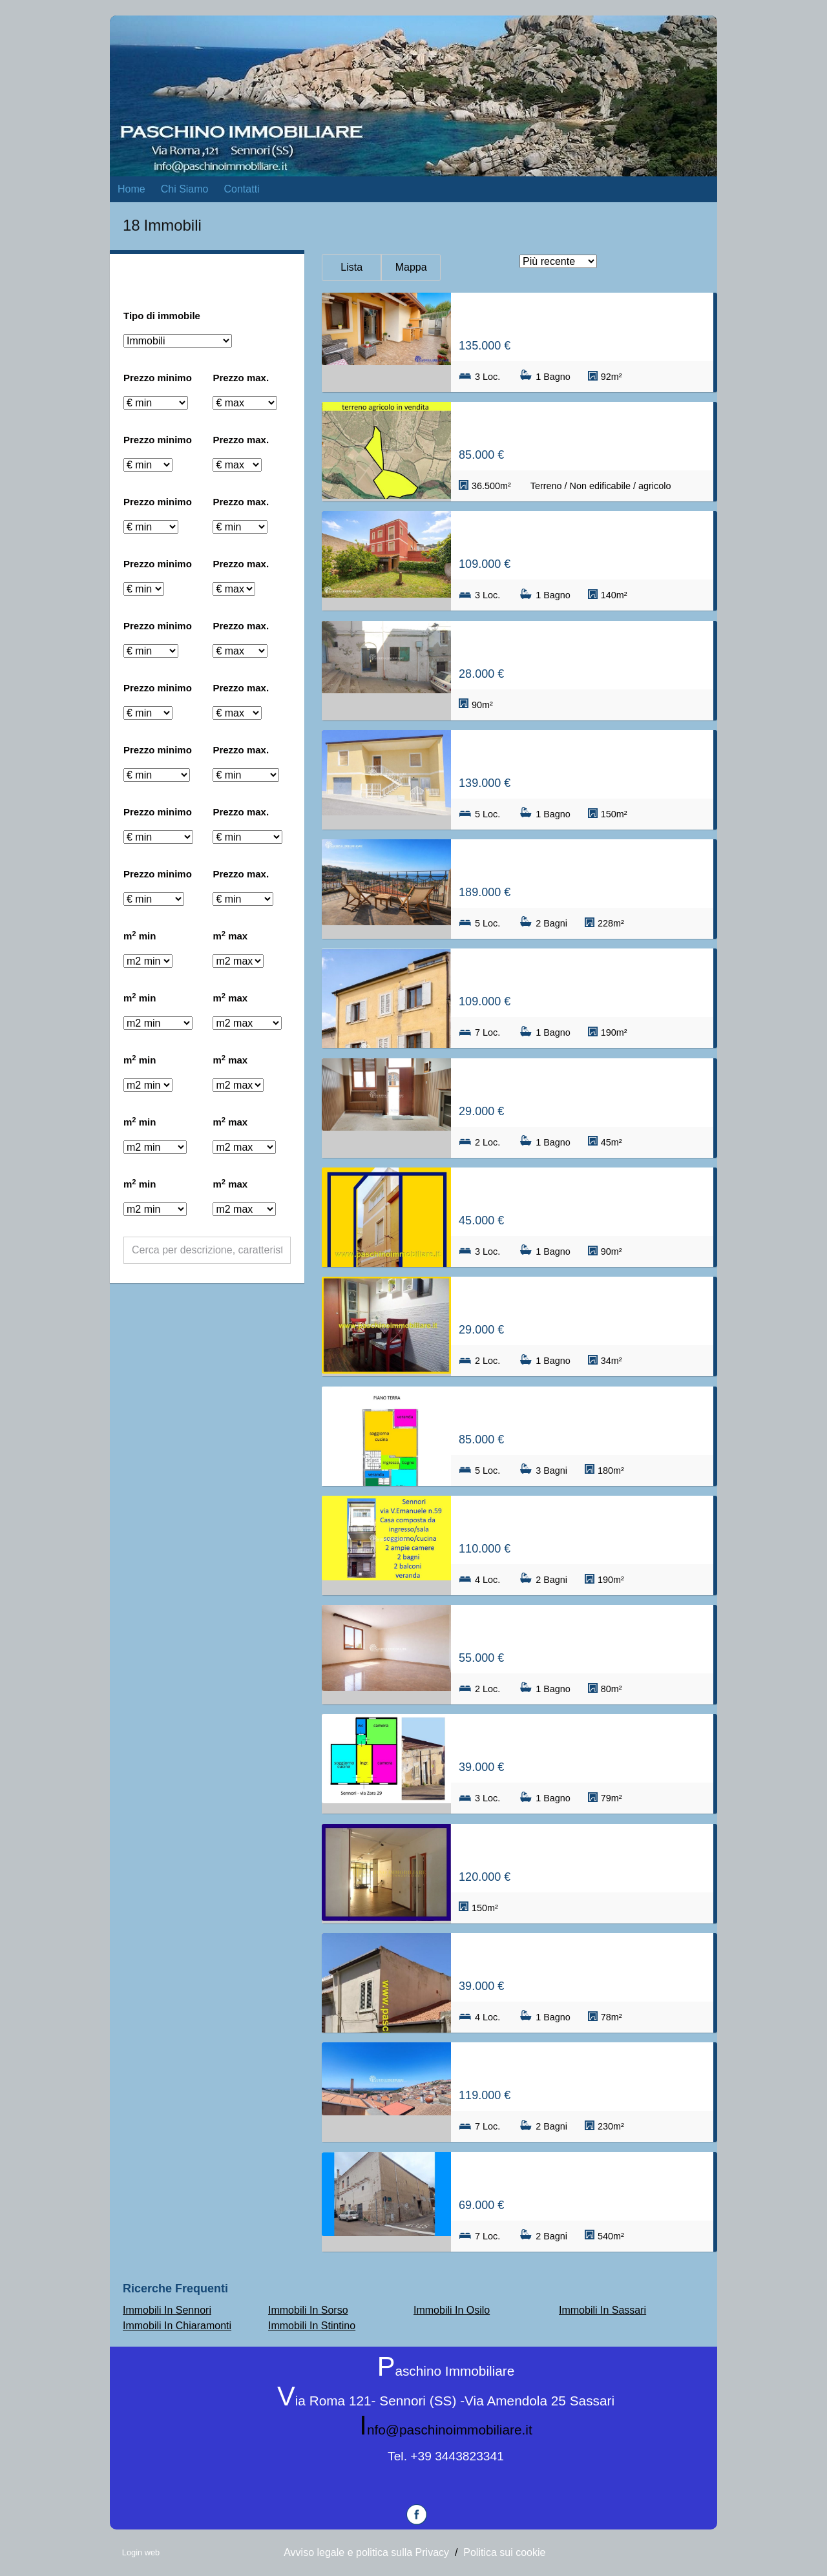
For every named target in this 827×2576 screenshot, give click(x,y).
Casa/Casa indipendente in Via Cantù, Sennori (582, 1192)
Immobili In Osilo (452, 2310)
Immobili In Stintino (311, 2325)
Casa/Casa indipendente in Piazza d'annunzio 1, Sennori (582, 536)
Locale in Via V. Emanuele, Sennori (558, 1849)
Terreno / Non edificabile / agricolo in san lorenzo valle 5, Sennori (582, 427)
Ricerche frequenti (175, 2288)
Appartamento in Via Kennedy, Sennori (570, 1630)
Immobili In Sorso (308, 2310)
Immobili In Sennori (167, 2310)
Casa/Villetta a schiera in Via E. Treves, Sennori (582, 317)
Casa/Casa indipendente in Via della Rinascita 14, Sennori (582, 2177)
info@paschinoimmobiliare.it (445, 2429)
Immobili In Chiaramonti (177, 2325)
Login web (141, 2552)
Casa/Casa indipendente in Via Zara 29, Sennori (582, 1739)
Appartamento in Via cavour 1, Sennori (570, 1083)
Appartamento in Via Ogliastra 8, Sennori (576, 755)
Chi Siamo (185, 188)
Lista (351, 267)
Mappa (411, 267)
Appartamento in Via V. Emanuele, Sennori (580, 1301)
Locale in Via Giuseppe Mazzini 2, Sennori (578, 646)
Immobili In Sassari (602, 2310)
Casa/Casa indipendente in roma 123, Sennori (582, 864)
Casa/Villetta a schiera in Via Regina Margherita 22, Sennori (582, 2067)
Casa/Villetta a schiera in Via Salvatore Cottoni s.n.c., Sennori (582, 1411)
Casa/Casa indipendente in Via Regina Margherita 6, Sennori (582, 973)
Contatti (242, 188)
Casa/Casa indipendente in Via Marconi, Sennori (582, 1958)
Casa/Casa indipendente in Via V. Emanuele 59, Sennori (582, 1520)
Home (131, 188)
